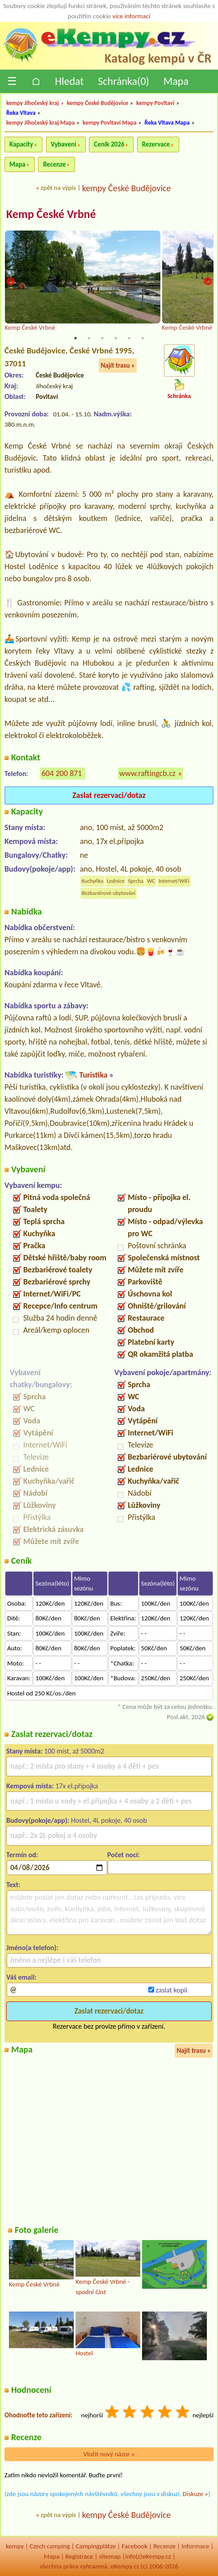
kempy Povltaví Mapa (110, 122)
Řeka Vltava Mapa (167, 122)
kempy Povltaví (155, 103)
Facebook (134, 2546)
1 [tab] (75, 338)
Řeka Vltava (20, 113)
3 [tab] (102, 338)
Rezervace (156, 144)
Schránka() (123, 81)
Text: (13, 1884)
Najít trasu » (118, 365)
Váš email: (21, 1977)
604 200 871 (62, 773)
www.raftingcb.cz (147, 773)
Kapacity (21, 144)
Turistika (93, 1075)
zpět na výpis (58, 188)
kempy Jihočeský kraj (32, 103)
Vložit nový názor (108, 2454)
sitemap (110, 2556)
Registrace (79, 2556)
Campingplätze (95, 2546)
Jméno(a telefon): (32, 1947)
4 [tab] (115, 338)
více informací (131, 16)
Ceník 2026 (109, 144)
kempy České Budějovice (97, 103)
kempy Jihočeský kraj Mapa (40, 122)
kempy (15, 2546)
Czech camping (49, 2546)
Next (208, 281)
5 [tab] (129, 338)
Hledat (69, 81)
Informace (195, 2546)
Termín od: (22, 1854)
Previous (10, 281)
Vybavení (63, 144)
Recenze (54, 164)
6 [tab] (142, 338)
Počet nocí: (123, 1854)
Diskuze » (195, 2494)
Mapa (176, 81)
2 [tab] (88, 338)
